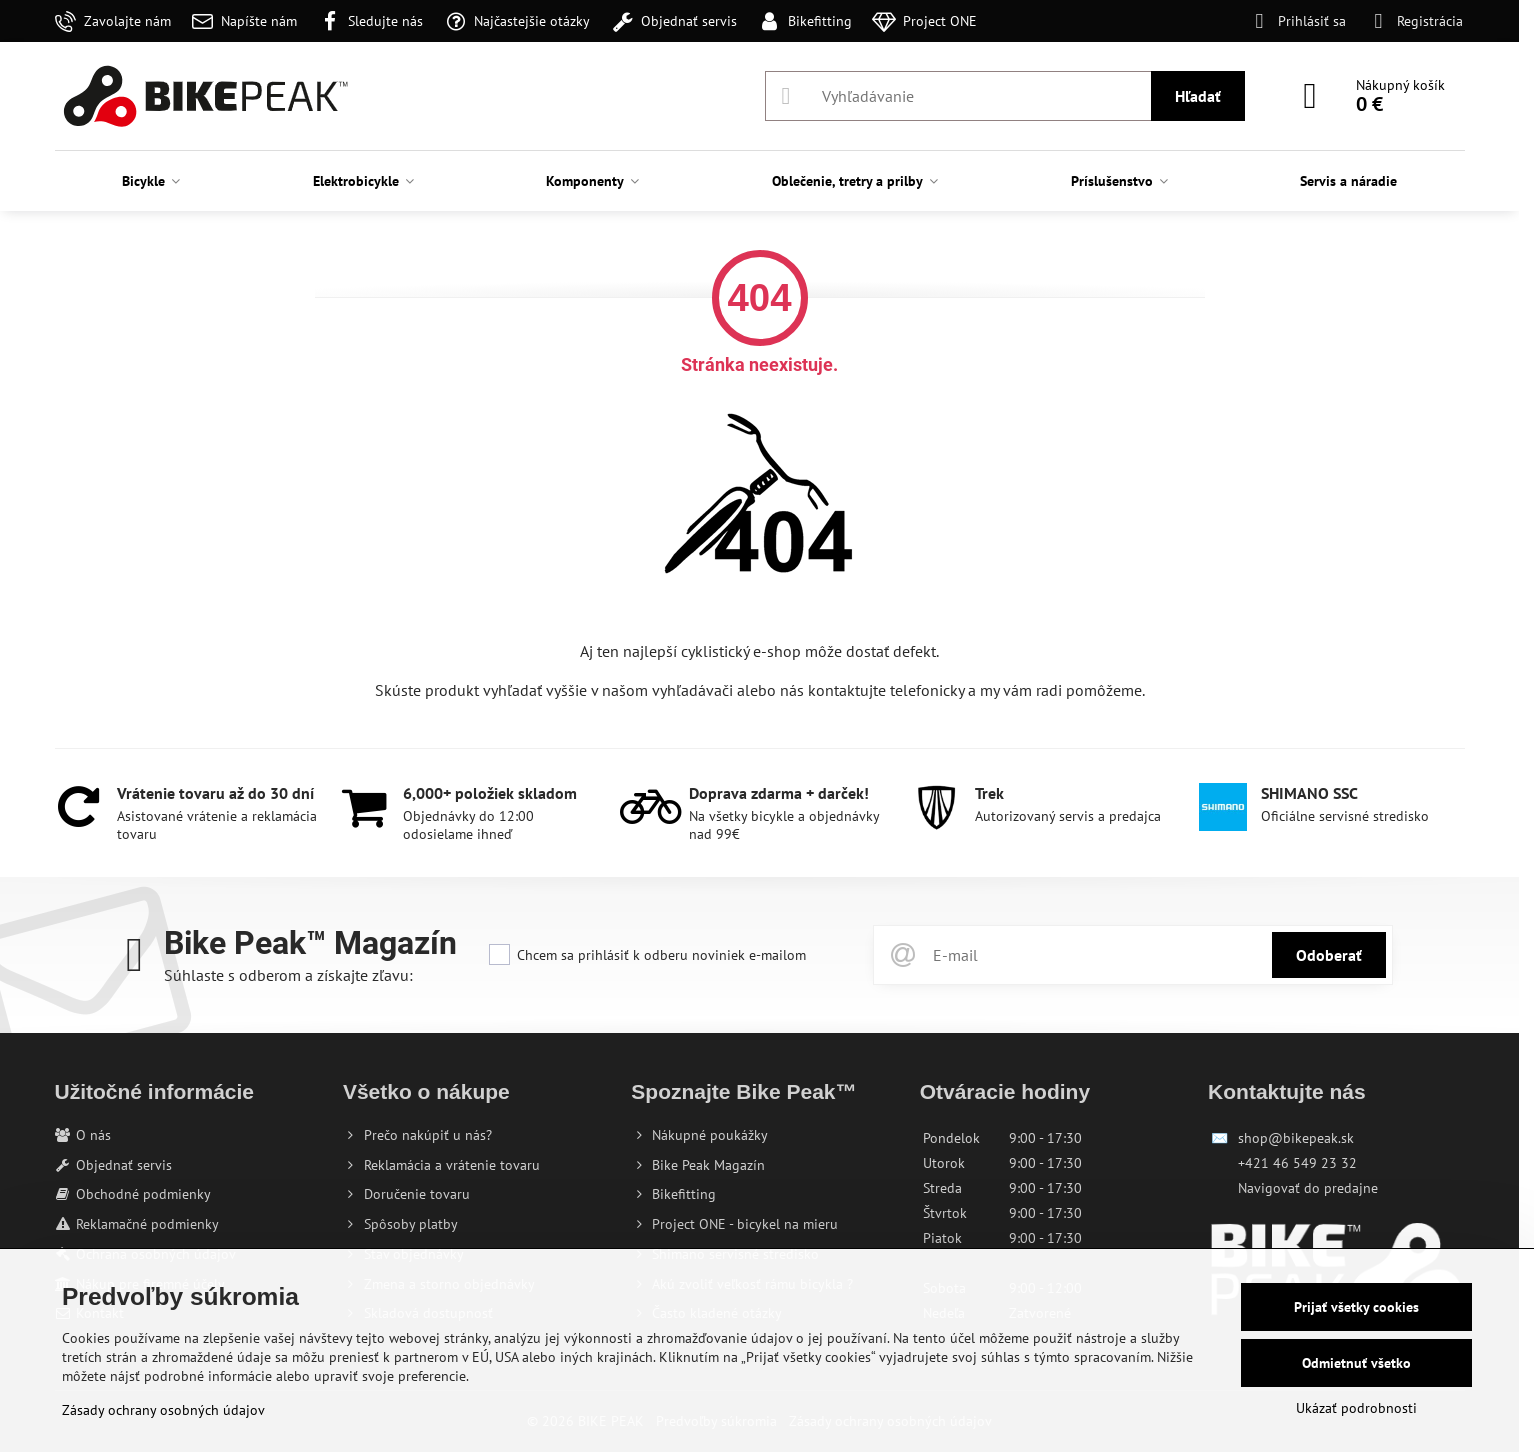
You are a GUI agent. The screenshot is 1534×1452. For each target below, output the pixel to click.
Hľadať (1198, 96)
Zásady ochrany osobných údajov (163, 1410)
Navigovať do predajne (1308, 1188)
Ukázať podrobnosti (1356, 1408)
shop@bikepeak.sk (1296, 1138)
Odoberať (1329, 955)
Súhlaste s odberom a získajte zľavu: (288, 975)
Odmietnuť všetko (1356, 1363)
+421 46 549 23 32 (1297, 1163)
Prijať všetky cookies (1356, 1307)
